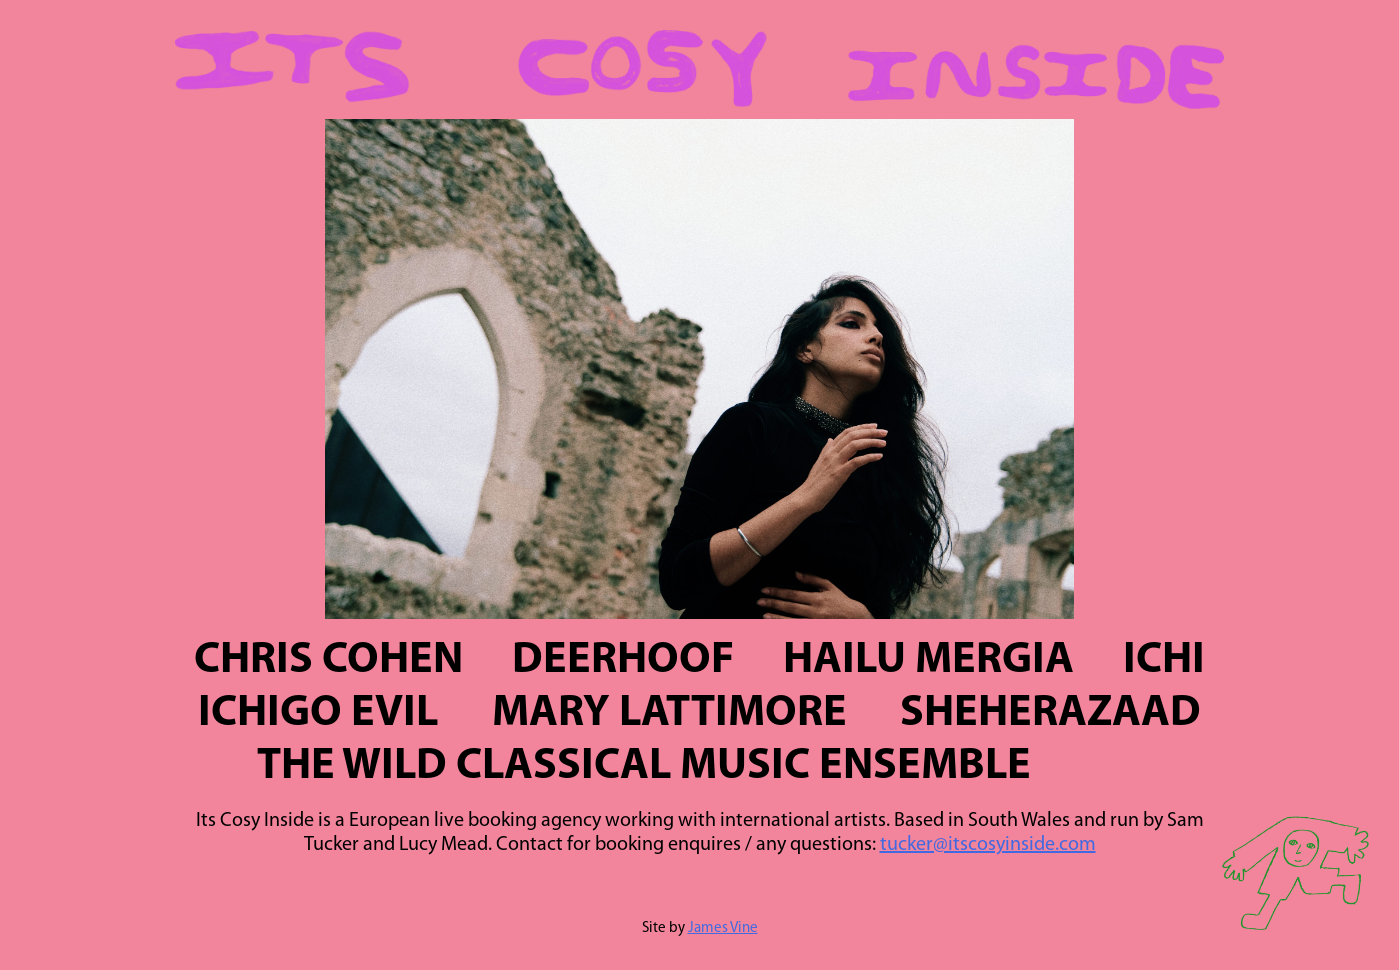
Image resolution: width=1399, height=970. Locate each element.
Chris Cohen (328, 661)
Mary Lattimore (669, 714)
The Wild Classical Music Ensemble (644, 767)
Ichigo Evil (318, 714)
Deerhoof (623, 661)
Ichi (1164, 661)
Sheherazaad (1050, 714)
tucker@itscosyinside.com (988, 845)
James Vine (723, 928)
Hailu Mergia (928, 661)
